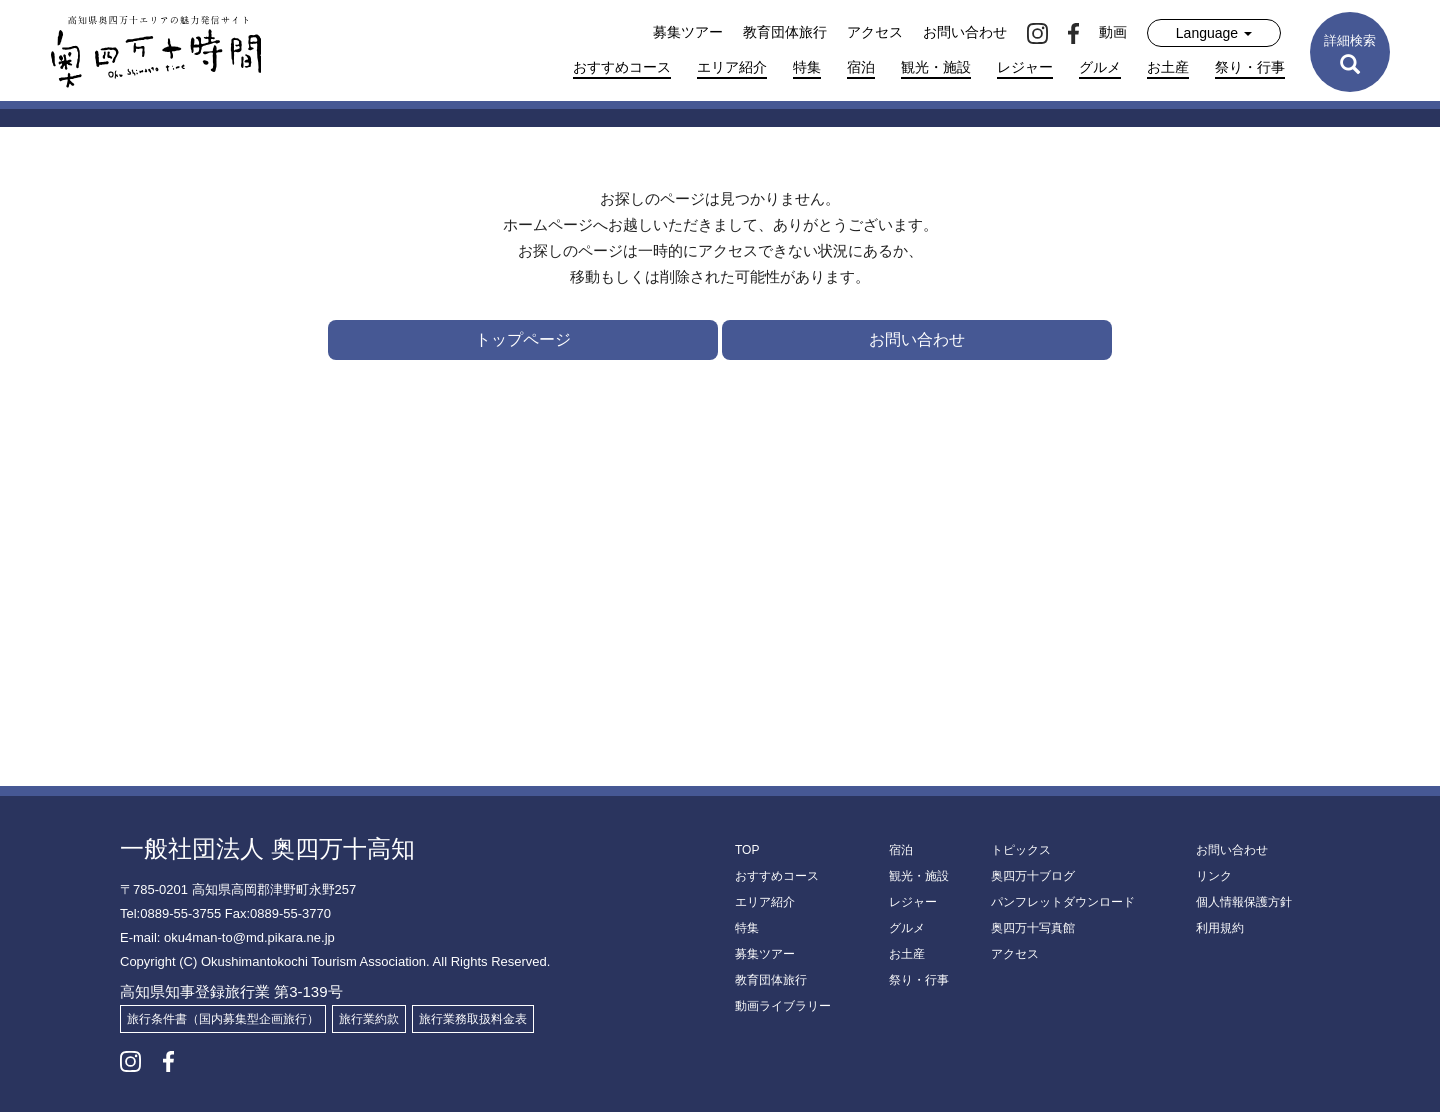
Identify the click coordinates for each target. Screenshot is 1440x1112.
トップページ (523, 339)
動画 (1113, 32)
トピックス (1021, 850)
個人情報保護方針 (1244, 902)
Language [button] (1214, 33)
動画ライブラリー (783, 1006)
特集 (807, 67)
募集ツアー (688, 32)
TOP (747, 850)
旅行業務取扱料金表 (473, 1019)
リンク (1214, 876)
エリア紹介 (732, 67)
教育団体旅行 (785, 32)
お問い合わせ (965, 32)
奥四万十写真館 (1033, 928)
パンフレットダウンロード (1063, 902)
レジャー (1025, 67)
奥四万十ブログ (1033, 876)
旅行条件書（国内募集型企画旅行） (223, 1019)
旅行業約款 (369, 1019)
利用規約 (1220, 928)
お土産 (1168, 67)
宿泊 (861, 67)
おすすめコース (622, 67)
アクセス (875, 32)
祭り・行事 (1250, 67)
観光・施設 (936, 67)
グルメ (1100, 67)
